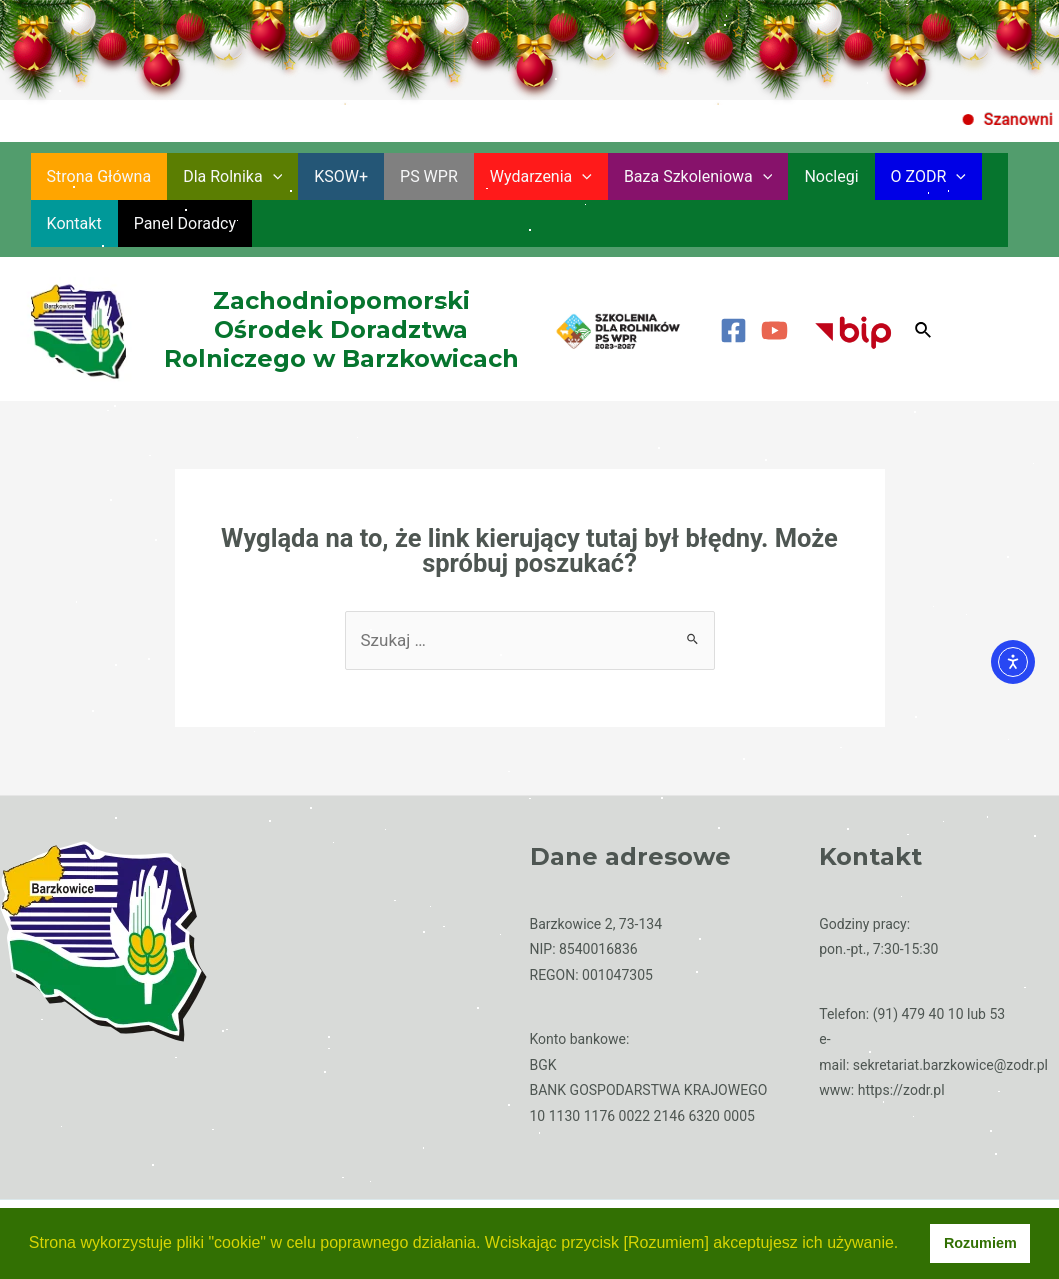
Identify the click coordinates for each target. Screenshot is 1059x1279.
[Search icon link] (924, 330)
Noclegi (831, 176)
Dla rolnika (232, 176)
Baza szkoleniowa (698, 176)
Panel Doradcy (185, 223)
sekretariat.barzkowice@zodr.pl (950, 1065)
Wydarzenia (541, 176)
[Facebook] (733, 330)
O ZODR (928, 176)
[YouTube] (774, 330)
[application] (273, 176)
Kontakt (74, 223)
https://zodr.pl (901, 1090)
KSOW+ (341, 176)
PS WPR (429, 176)
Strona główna (99, 176)
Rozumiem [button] (980, 1243)
